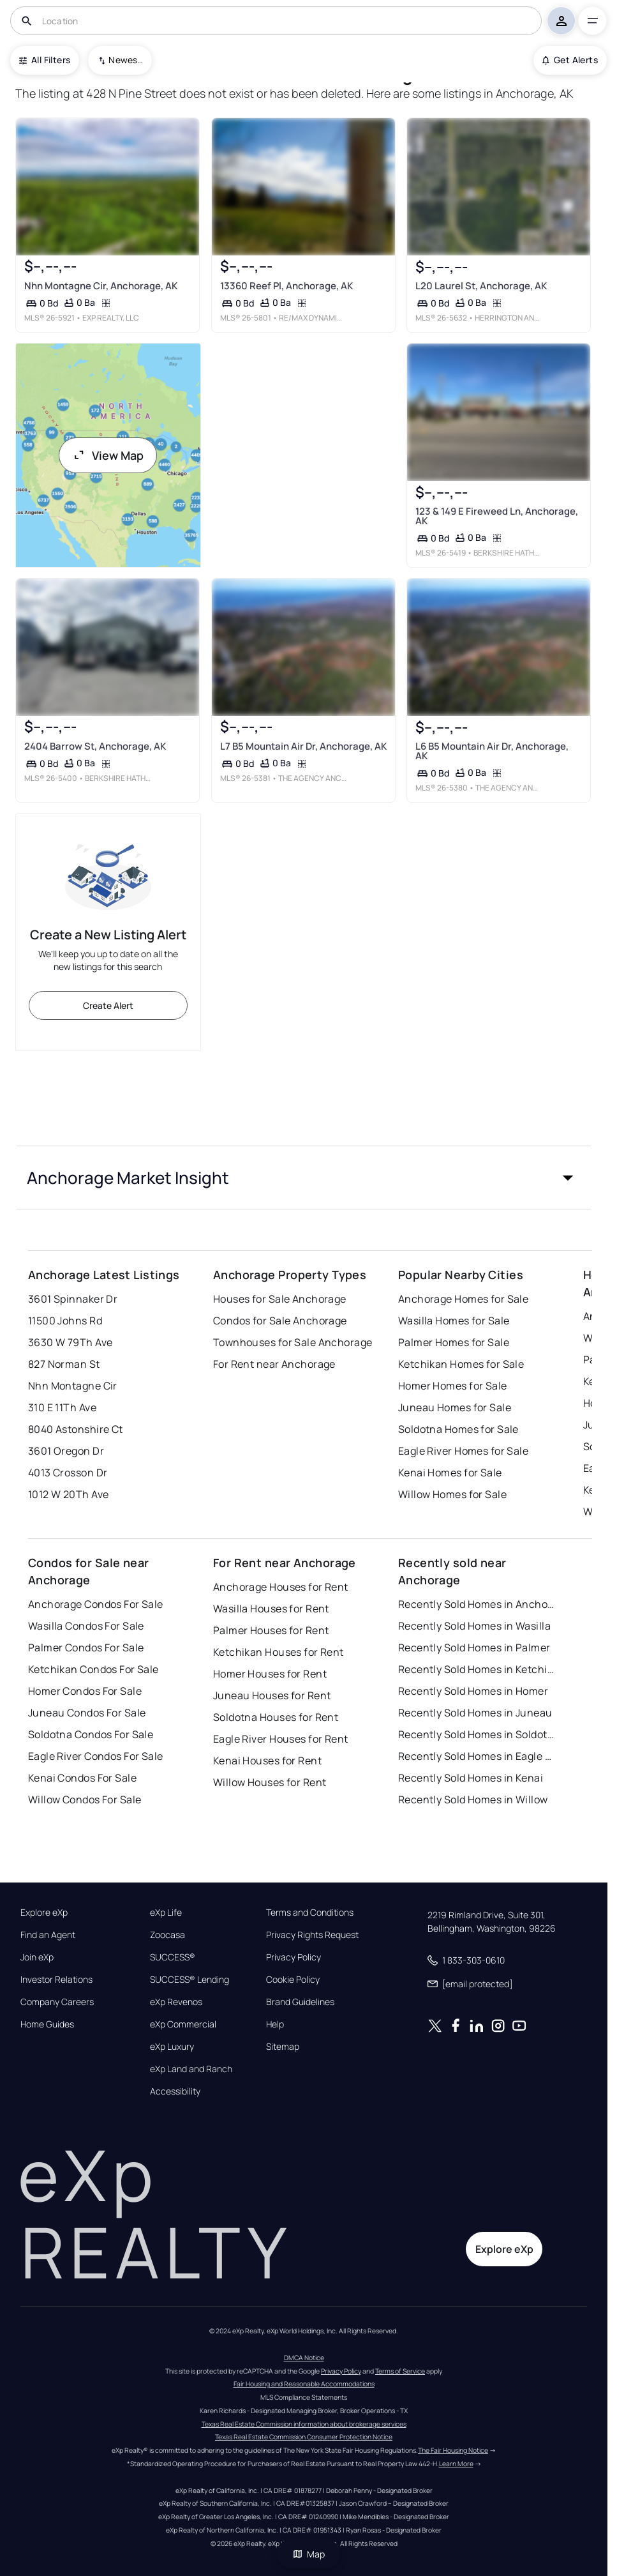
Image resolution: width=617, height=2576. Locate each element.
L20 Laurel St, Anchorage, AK (481, 285)
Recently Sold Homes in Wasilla (474, 1626)
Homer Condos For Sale (85, 1691)
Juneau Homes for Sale (454, 1407)
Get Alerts (570, 60)
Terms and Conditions (309, 1912)
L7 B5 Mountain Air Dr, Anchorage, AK (302, 746)
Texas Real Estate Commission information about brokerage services (304, 2424)
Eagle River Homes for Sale (463, 1451)
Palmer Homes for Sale (453, 1342)
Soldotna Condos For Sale (91, 1734)
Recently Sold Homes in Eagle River (478, 1756)
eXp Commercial (183, 2024)
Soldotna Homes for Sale (458, 1429)
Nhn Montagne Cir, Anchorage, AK (100, 285)
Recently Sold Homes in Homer (473, 1691)
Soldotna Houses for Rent (276, 1717)
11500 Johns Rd (65, 1321)
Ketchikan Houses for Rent (278, 1652)
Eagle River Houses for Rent (280, 1739)
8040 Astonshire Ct (75, 1429)
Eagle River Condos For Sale (95, 1756)
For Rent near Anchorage (274, 1364)
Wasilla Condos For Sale (86, 1626)
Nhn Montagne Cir (72, 1386)
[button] (304, 1177)
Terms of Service (400, 2371)
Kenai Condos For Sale (82, 1778)
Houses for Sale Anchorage (279, 1299)
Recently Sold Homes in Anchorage (478, 1604)
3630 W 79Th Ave (70, 1342)
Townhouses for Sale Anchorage (293, 1342)
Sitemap (282, 2046)
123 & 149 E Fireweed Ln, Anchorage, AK (496, 515)
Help (275, 2024)
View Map (108, 455)
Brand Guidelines (300, 2001)
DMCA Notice (304, 2357)
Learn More (456, 2463)
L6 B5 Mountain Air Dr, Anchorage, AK (492, 750)
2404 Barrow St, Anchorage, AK (95, 746)
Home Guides (47, 2024)
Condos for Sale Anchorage (280, 1321)
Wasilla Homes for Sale (454, 1321)
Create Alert (108, 1005)
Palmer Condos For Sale (86, 1647)
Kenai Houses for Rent (267, 1761)
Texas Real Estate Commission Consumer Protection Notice (303, 2436)
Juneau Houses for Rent (272, 1695)
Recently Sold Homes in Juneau (475, 1713)
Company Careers (57, 2001)
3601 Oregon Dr (66, 1451)
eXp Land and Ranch (191, 2069)
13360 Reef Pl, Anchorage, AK (285, 285)
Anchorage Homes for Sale (463, 1299)
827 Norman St (64, 1364)
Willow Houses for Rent (270, 1782)
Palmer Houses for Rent (271, 1630)
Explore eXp (44, 1912)
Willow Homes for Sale (452, 1494)
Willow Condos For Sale (85, 1799)
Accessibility (175, 2091)
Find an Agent (47, 1934)
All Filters (44, 60)
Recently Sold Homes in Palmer (474, 1647)
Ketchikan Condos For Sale (93, 1669)
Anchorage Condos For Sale (95, 1604)
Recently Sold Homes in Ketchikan (478, 1669)
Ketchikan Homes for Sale (461, 1364)
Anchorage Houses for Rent (280, 1587)
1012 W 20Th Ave (68, 1494)
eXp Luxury (172, 2046)
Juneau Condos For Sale (87, 1713)
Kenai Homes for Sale (450, 1473)
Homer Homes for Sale (452, 1386)
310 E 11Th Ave (62, 1407)
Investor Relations (56, 1979)
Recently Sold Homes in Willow (473, 1799)
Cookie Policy (293, 1979)
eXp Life (166, 1912)
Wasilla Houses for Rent (271, 1609)
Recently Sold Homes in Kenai (470, 1778)
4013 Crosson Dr (68, 1473)
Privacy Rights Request (312, 1934)
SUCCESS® (172, 1957)
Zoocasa (167, 1934)
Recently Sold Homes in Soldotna (478, 1734)
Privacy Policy (293, 1957)
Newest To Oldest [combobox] (125, 60)
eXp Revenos (176, 2001)
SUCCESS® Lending (189, 1979)
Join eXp (37, 1957)
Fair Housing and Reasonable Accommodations (304, 2383)
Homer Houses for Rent (270, 1674)
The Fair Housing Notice (453, 2450)
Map (308, 2554)
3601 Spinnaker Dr (72, 1299)
